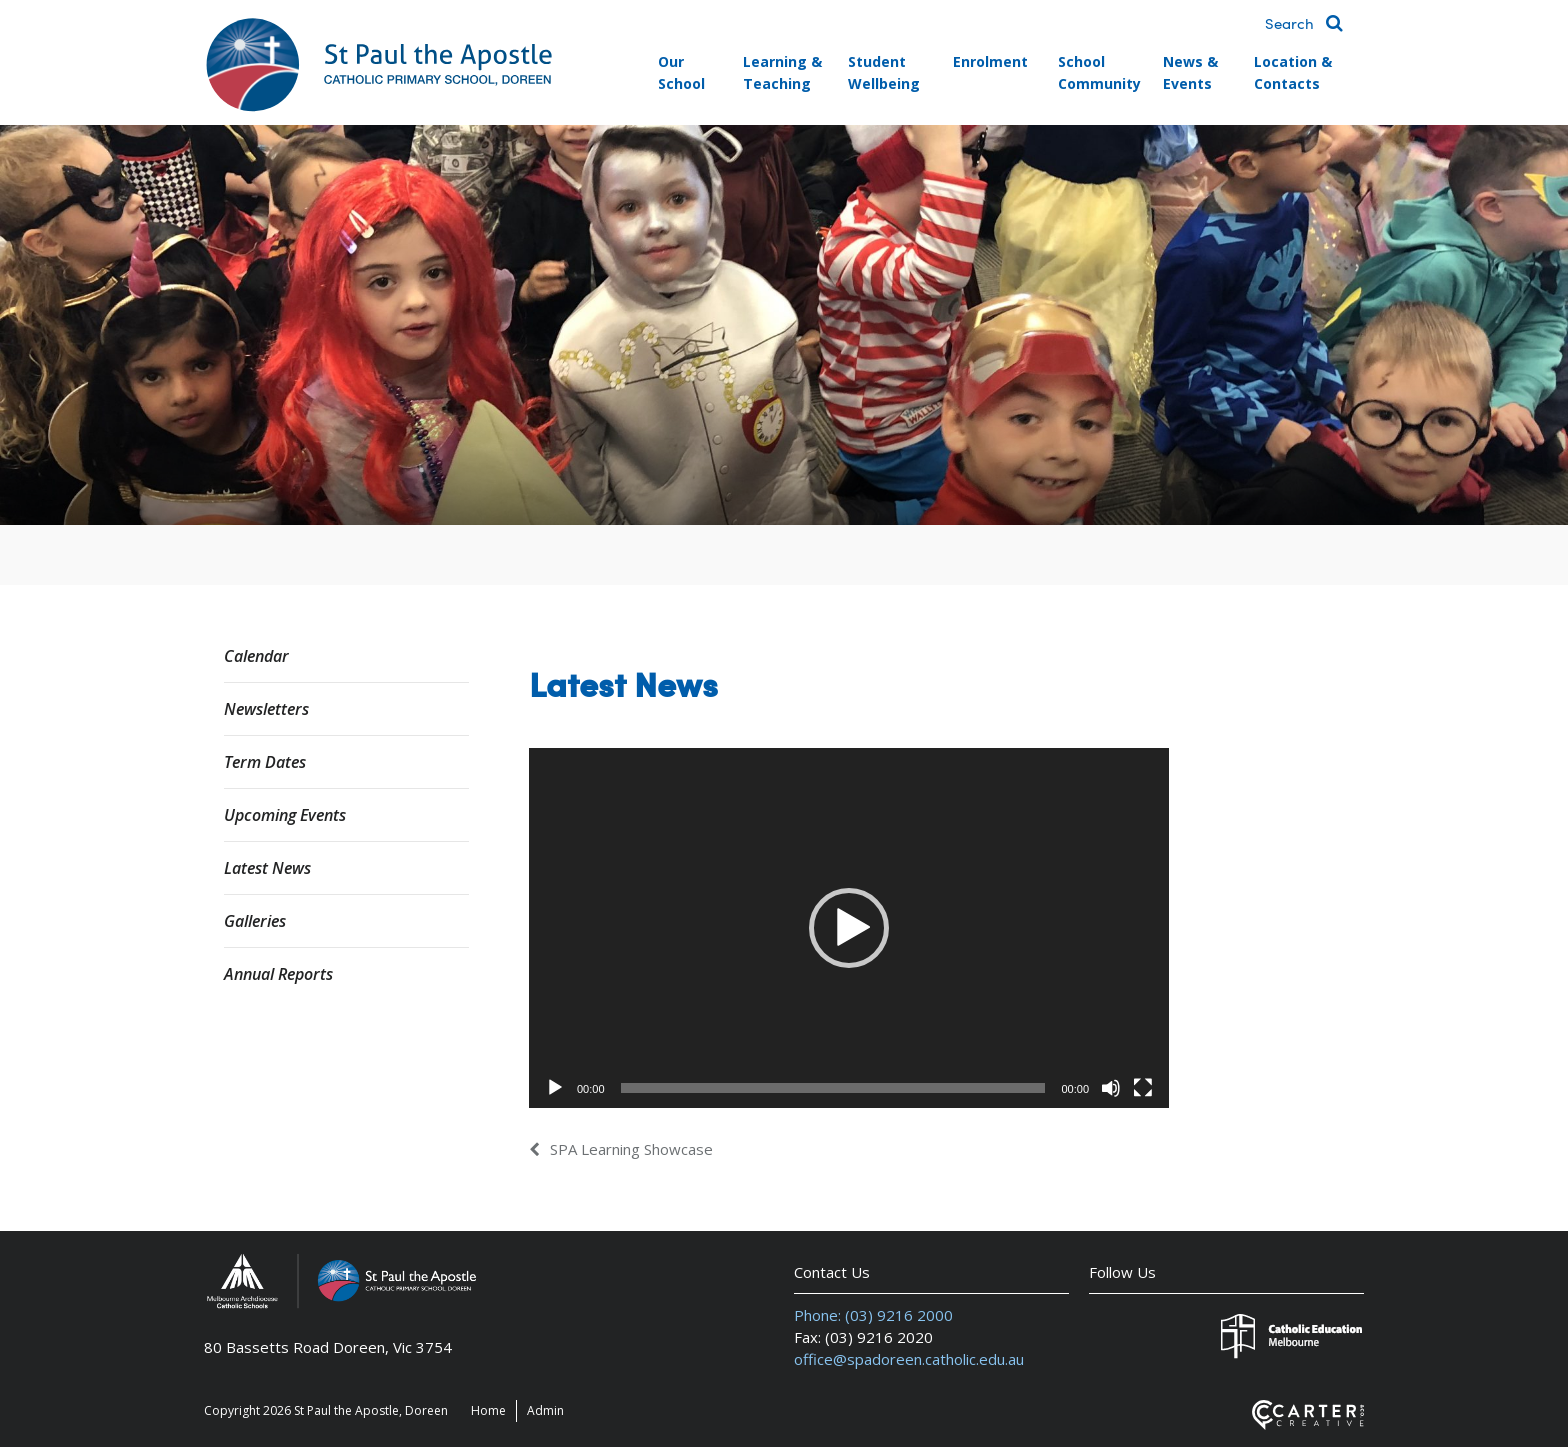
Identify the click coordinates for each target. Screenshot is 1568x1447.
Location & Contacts (1293, 72)
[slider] (833, 1088)
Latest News (267, 868)
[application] (849, 928)
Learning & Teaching (782, 72)
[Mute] (1111, 1088)
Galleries (255, 921)
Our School (681, 72)
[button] (849, 928)
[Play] (555, 1088)
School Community (1099, 72)
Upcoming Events (285, 815)
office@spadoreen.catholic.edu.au (909, 1359)
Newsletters (266, 709)
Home (488, 1410)
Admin (545, 1410)
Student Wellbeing (884, 72)
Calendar (256, 656)
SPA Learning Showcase (631, 1149)
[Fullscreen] (1143, 1088)
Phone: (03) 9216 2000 (873, 1315)
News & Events (1190, 72)
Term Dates (265, 762)
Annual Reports (278, 974)
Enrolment (990, 61)
